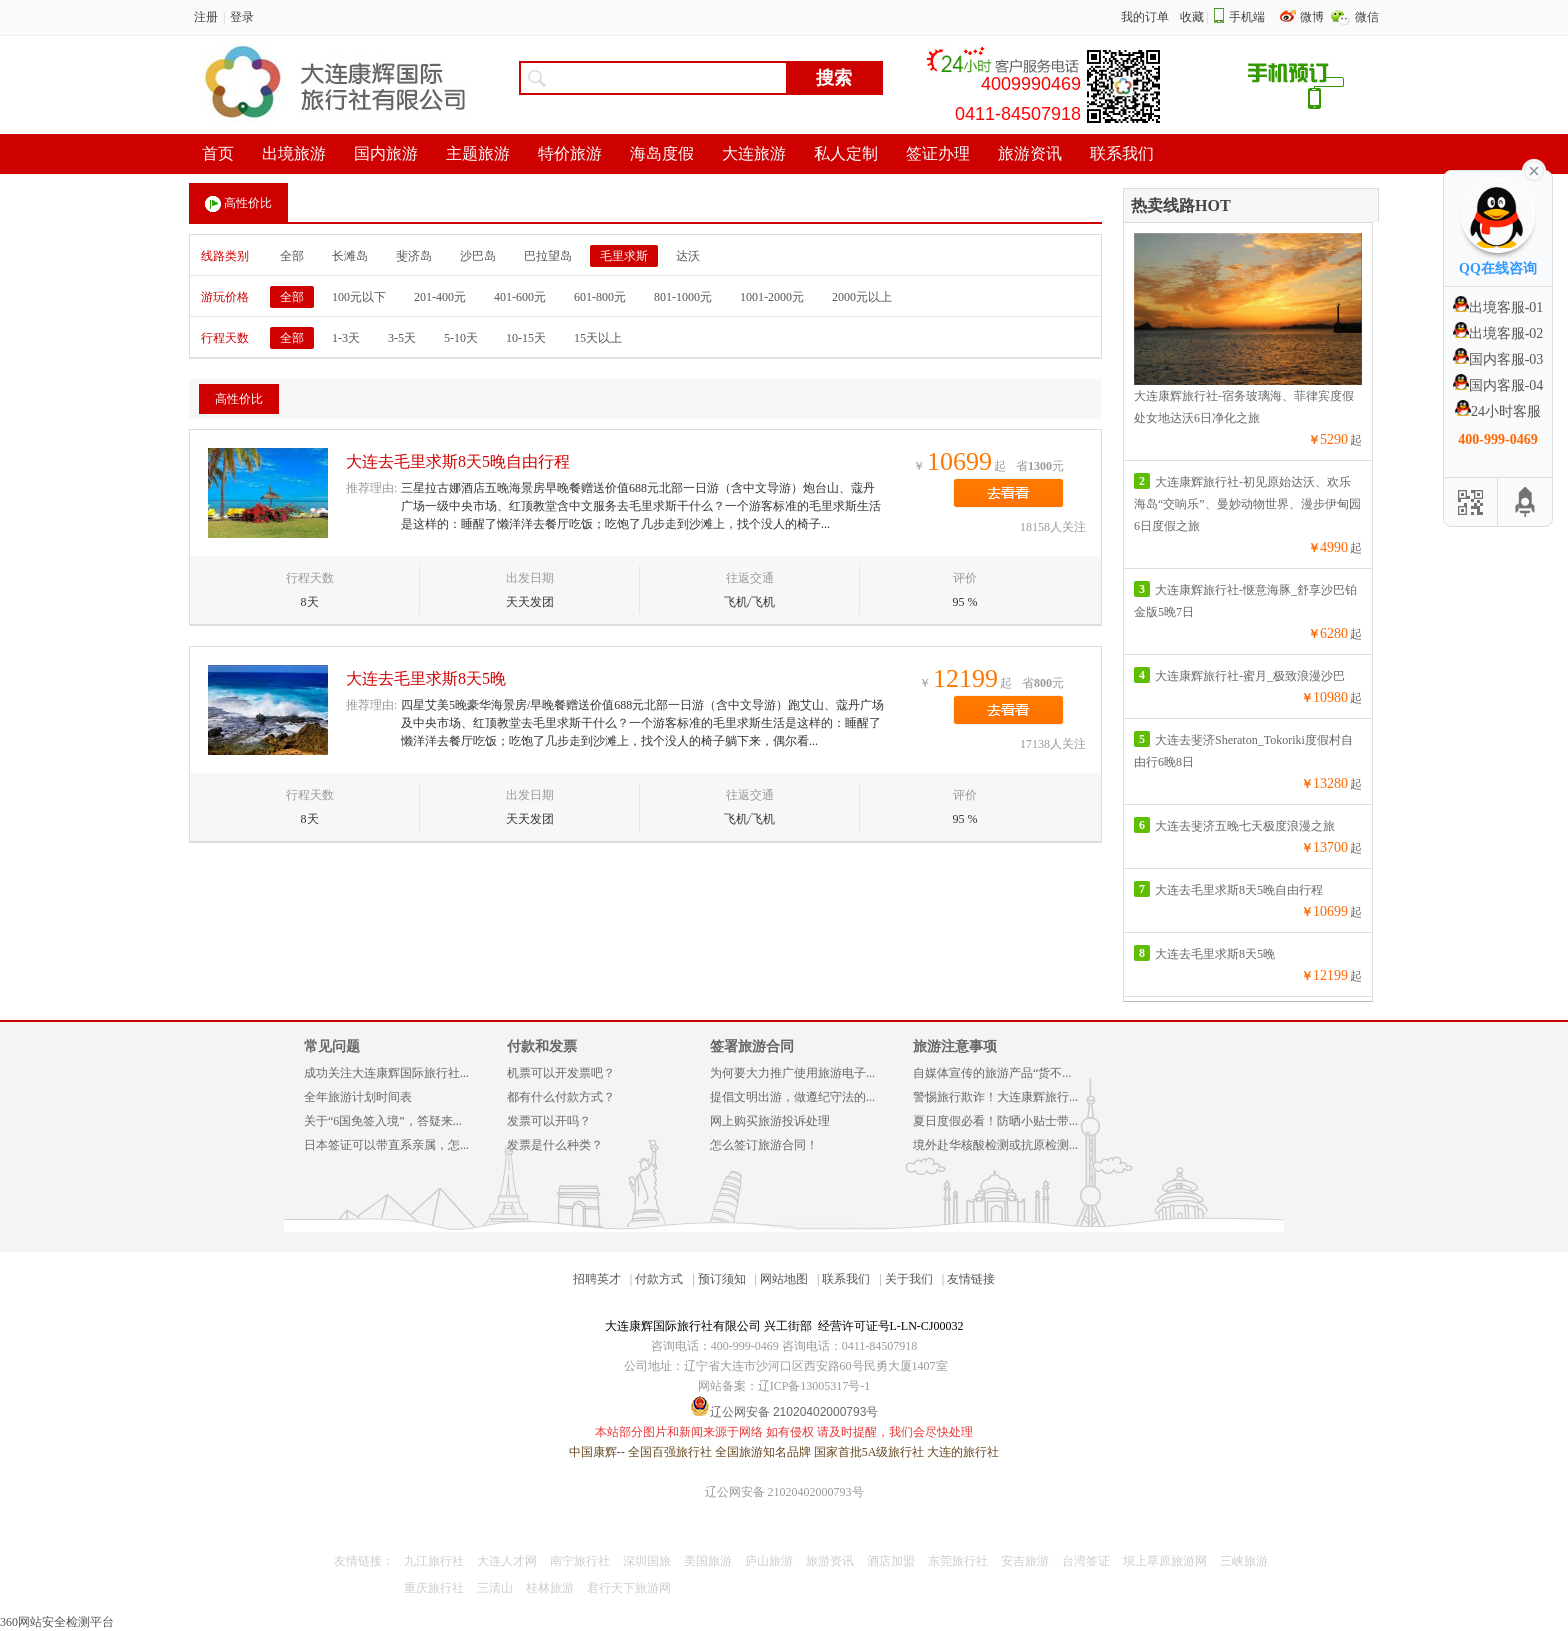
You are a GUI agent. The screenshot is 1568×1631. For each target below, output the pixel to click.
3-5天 (402, 338)
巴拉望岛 (548, 256)
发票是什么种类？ (555, 1145)
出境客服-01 (1498, 307)
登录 (242, 17)
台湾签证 (1086, 1561)
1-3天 (346, 338)
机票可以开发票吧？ (561, 1073)
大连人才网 (507, 1561)
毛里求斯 (624, 256)
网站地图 (784, 1279)
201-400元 (440, 297)
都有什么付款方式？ (561, 1097)
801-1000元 (683, 297)
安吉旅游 (1025, 1561)
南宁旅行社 (580, 1561)
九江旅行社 (434, 1561)
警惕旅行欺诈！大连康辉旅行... (995, 1097)
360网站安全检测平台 (57, 1622)
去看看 (1008, 493)
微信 (1367, 17)
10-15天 (526, 338)
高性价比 (238, 204)
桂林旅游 (550, 1588)
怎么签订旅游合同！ (764, 1145)
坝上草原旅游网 (1165, 1561)
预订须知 (722, 1279)
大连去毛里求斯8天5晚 (426, 678)
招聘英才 (597, 1279)
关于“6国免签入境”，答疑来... (383, 1121)
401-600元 (520, 297)
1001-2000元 (772, 297)
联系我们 (846, 1279)
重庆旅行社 (434, 1588)
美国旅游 (708, 1561)
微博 (1313, 17)
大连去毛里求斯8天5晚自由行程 (458, 461)
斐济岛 (414, 256)
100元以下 (359, 297)
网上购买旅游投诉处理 (770, 1121)
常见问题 (332, 1046)
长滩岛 (350, 256)
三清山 (495, 1588)
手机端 (1247, 17)
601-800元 (600, 297)
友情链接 (971, 1279)
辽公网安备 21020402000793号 (784, 1492)
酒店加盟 (891, 1561)
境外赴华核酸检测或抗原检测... (995, 1145)
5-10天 (461, 338)
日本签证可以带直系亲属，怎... (386, 1145)
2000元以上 (862, 297)
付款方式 (659, 1279)
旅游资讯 (830, 1561)
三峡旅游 (1244, 1561)
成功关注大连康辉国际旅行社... (386, 1073)
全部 (292, 256)
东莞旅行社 (958, 1561)
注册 (206, 17)
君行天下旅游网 (629, 1588)
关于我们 (909, 1279)
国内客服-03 (1498, 359)
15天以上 (598, 338)
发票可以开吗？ (549, 1121)
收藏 (1192, 17)
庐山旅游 (769, 1561)
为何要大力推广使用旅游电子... (792, 1073)
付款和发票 (542, 1046)
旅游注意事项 (955, 1046)
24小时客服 (1498, 411)
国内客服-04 (1498, 385)
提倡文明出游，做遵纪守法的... (792, 1097)
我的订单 (1145, 17)
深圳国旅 (647, 1561)
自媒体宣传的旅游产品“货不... (992, 1073)
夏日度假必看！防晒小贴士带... (995, 1121)
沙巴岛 (478, 256)
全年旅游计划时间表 (358, 1097)
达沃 (688, 256)
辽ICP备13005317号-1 (814, 1386)
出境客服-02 (1498, 333)
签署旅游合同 (752, 1046)
